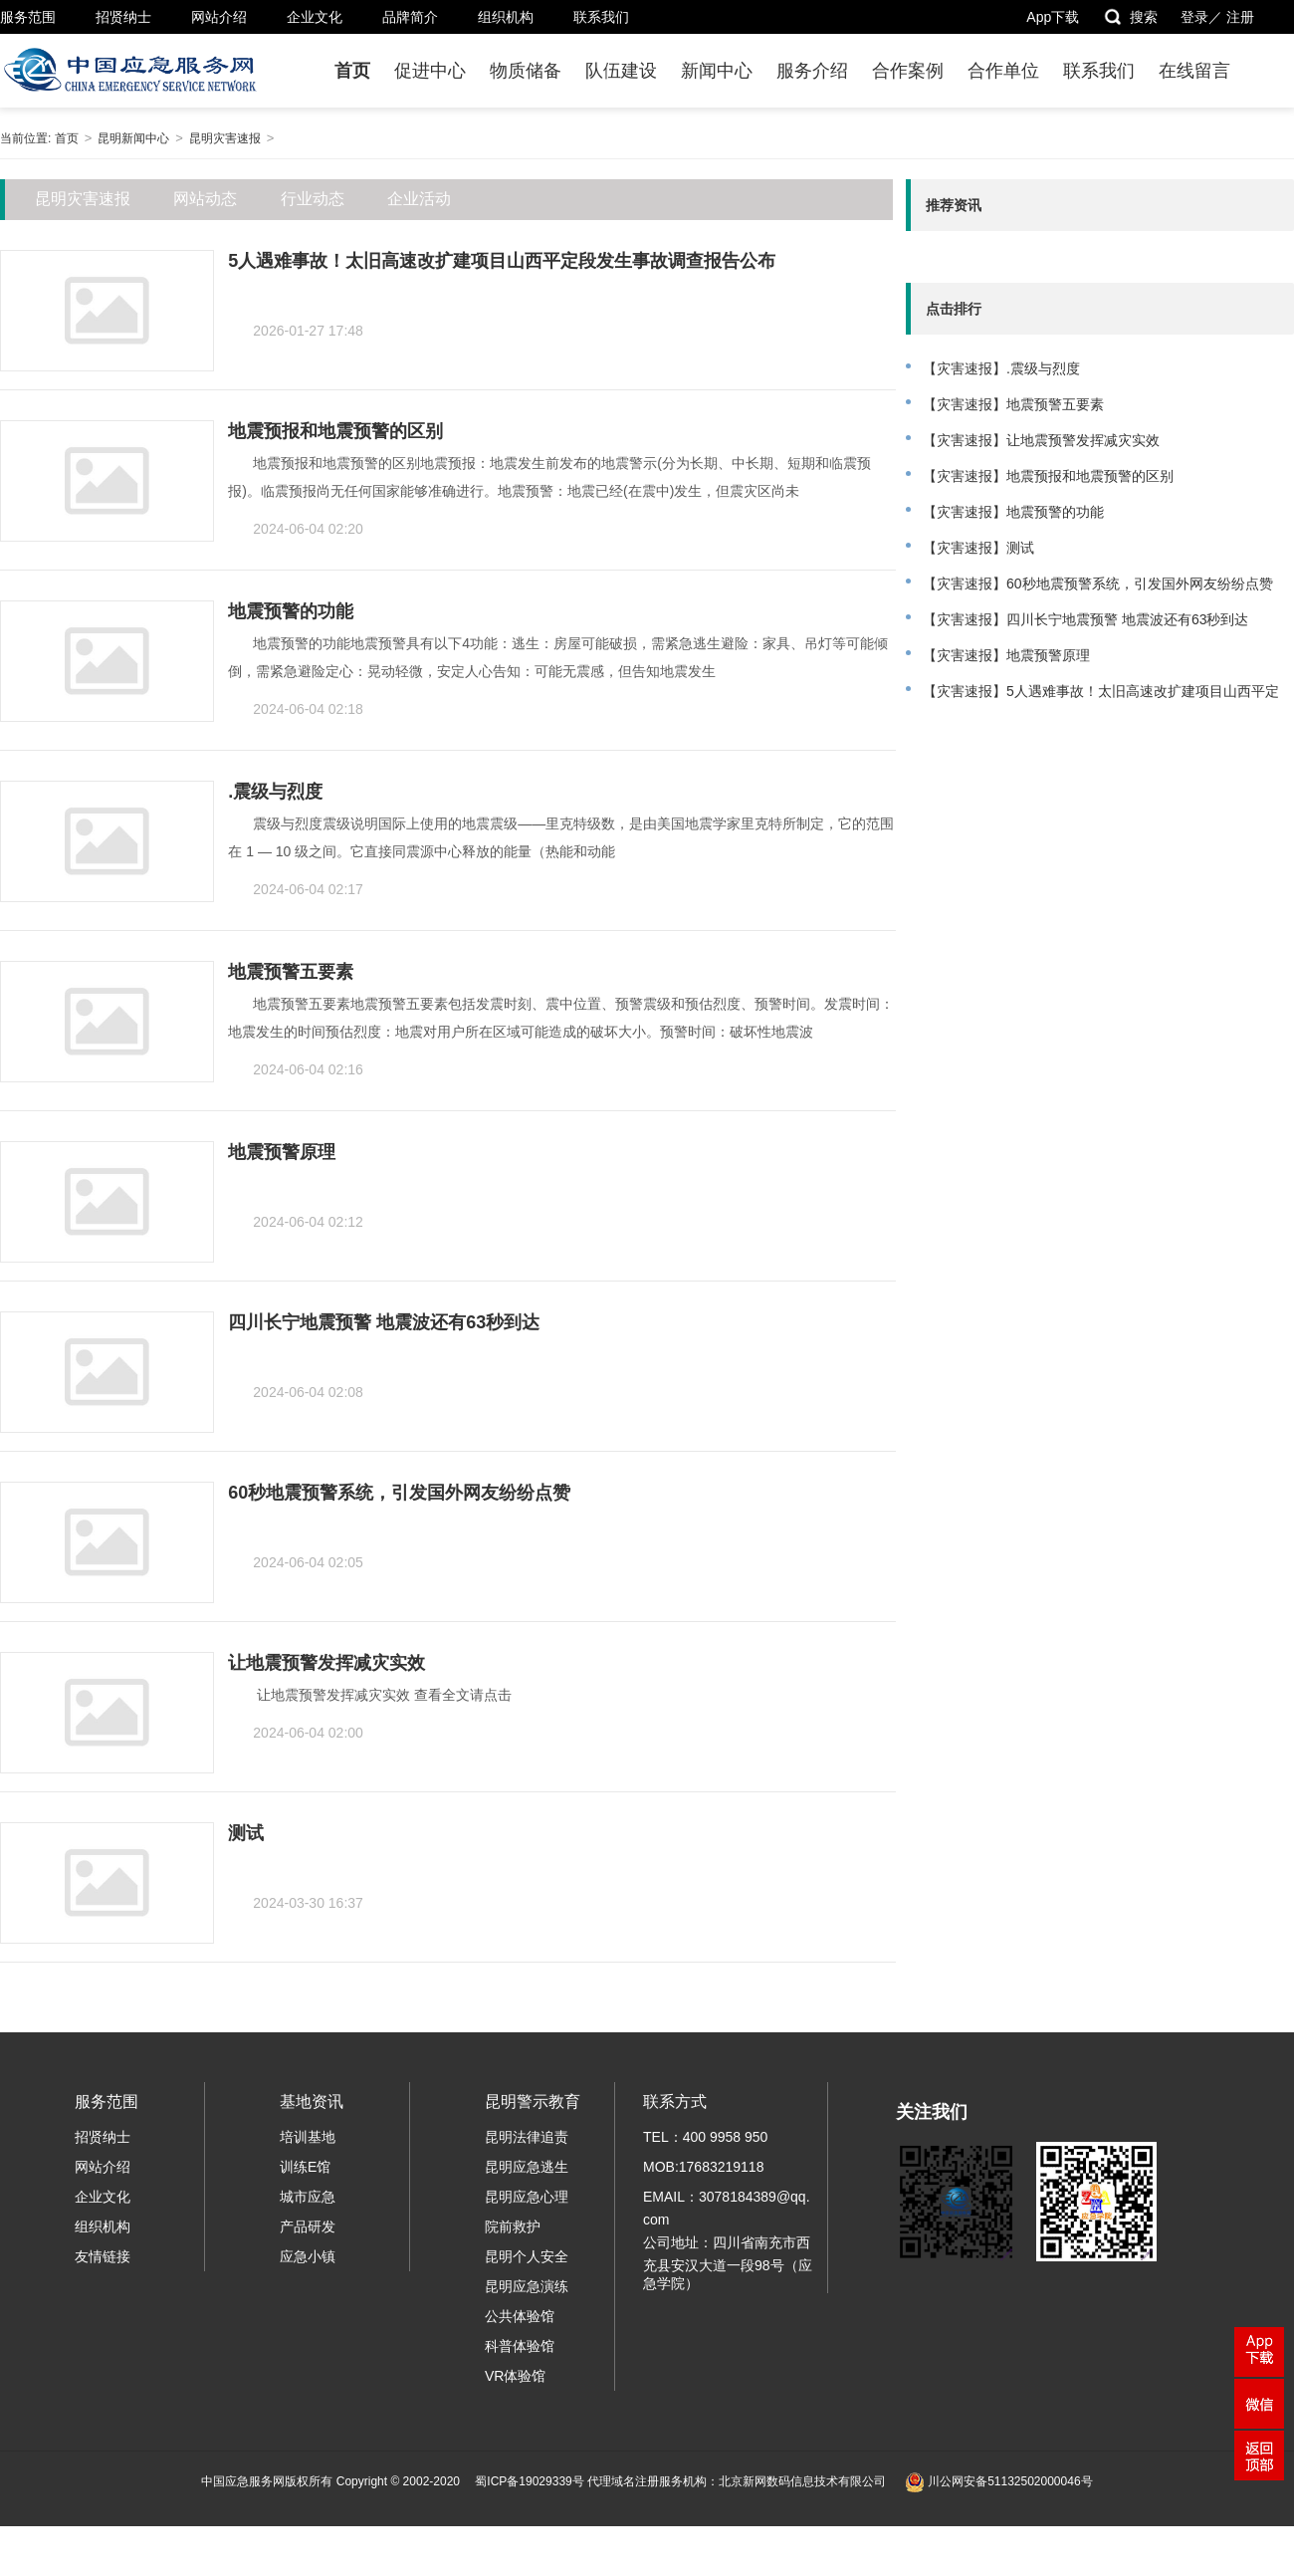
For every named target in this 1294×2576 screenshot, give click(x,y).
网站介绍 (219, 17)
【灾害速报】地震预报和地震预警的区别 (1048, 476)
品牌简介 (410, 17)
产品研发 (307, 2226)
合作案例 (908, 71)
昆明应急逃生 (526, 2167)
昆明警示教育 (532, 2101)
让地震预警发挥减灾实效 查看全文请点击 (386, 1695)
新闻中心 (717, 71)
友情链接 (102, 2256)
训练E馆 (305, 2167)
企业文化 (314, 17)
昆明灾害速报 (225, 138)
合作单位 (1003, 71)
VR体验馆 (515, 2376)
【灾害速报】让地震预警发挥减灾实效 (1041, 440)
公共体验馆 (519, 2316)
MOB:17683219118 (703, 2167)
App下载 (1052, 17)
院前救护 (512, 2226)
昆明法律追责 (526, 2137)
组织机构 (506, 17)
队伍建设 (621, 71)
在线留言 (1194, 71)
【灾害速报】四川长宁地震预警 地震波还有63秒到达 (1085, 619)
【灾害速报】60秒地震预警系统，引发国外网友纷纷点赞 (1098, 583)
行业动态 (312, 198)
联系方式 (675, 2101)
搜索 (1130, 17)
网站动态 (205, 198)
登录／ (1201, 17)
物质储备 (525, 71)
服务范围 (28, 17)
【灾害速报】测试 (978, 548)
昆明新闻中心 (133, 138)
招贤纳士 (123, 17)
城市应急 (307, 2197)
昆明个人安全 (526, 2256)
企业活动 (419, 198)
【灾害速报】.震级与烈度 (1001, 368)
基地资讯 (311, 2101)
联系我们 (601, 17)
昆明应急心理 (526, 2197)
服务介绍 (812, 71)
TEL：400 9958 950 (705, 2137)
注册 (1240, 17)
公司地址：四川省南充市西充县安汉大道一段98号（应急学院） (727, 2262)
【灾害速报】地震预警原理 (1006, 655)
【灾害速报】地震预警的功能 (1013, 512)
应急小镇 (307, 2256)
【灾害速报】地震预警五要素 (1013, 404)
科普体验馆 (519, 2346)
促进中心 (430, 71)
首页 (352, 71)
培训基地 (307, 2137)
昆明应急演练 (526, 2286)
